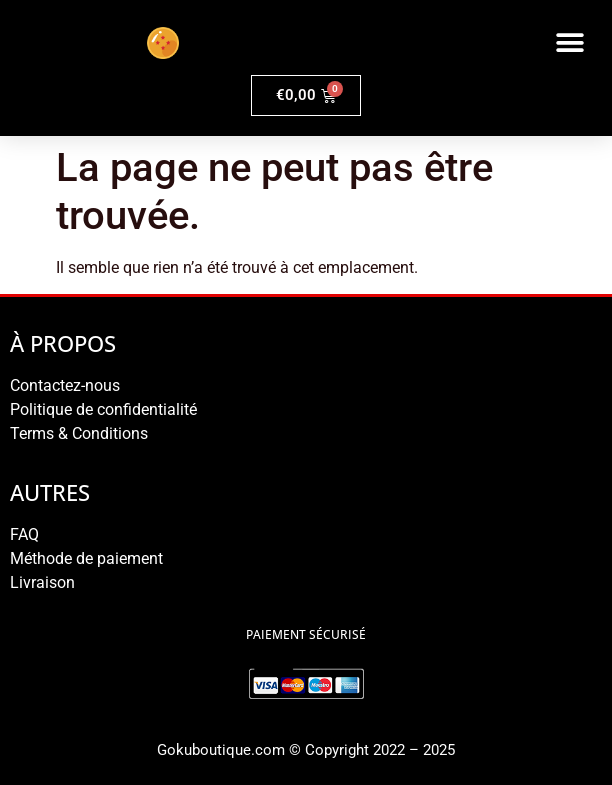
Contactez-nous (65, 385)
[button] (569, 42)
